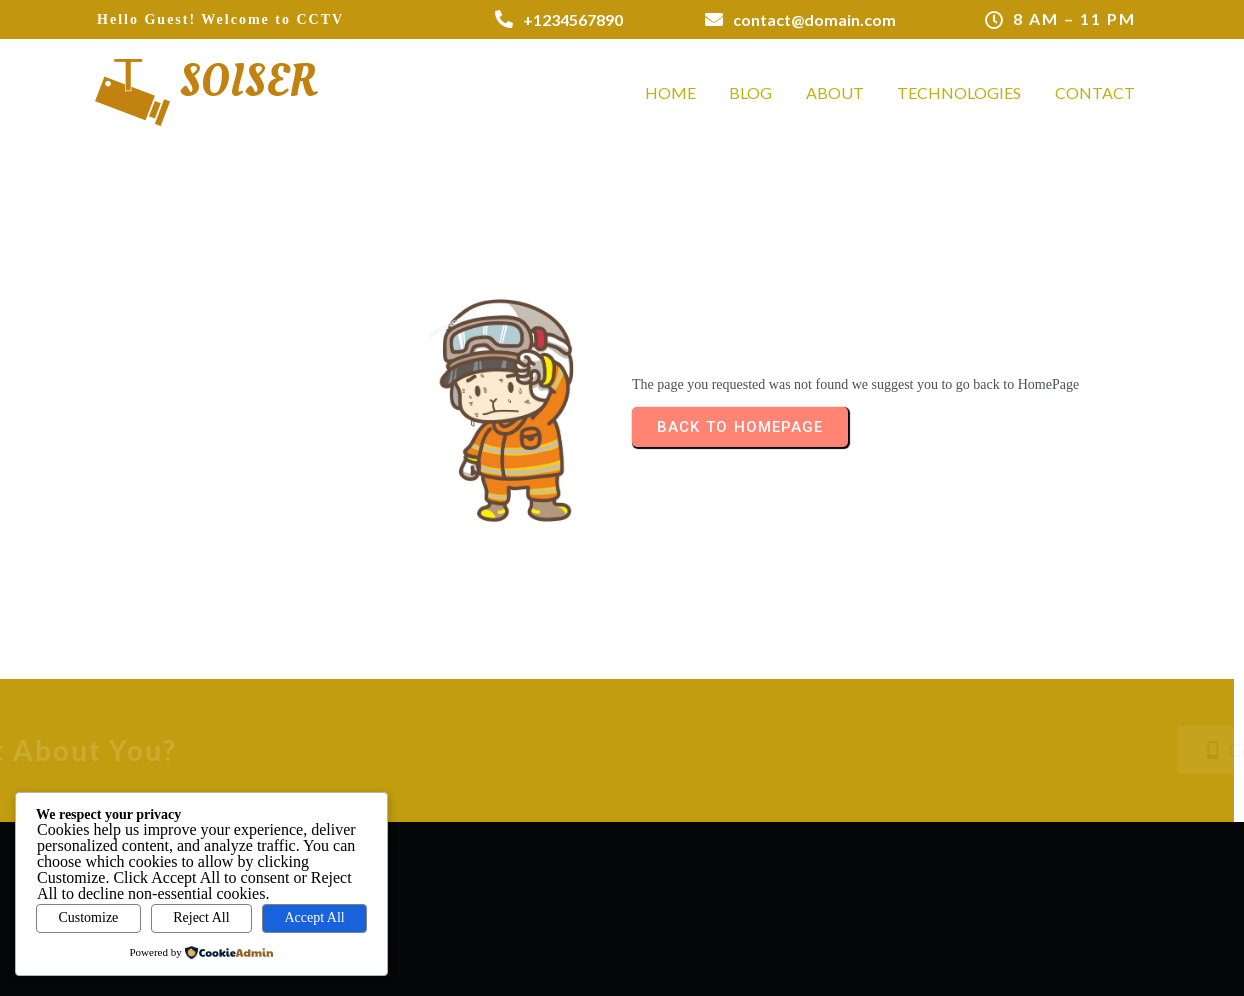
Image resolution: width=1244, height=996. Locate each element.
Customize (88, 917)
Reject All (201, 917)
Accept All (314, 917)
